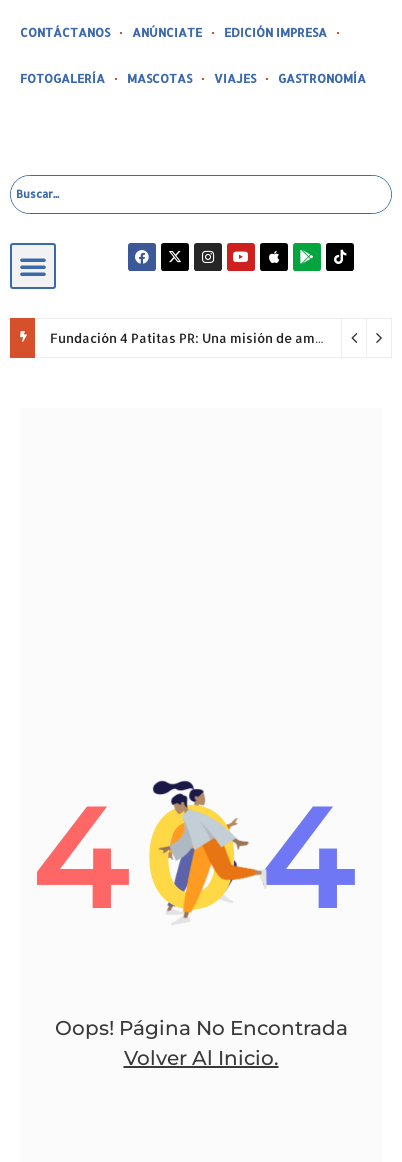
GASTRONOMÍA (322, 78)
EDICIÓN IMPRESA (275, 32)
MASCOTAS (159, 78)
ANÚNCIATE (167, 32)
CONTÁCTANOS (65, 32)
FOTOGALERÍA (62, 78)
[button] (33, 266)
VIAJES (235, 78)
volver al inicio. (201, 1058)
